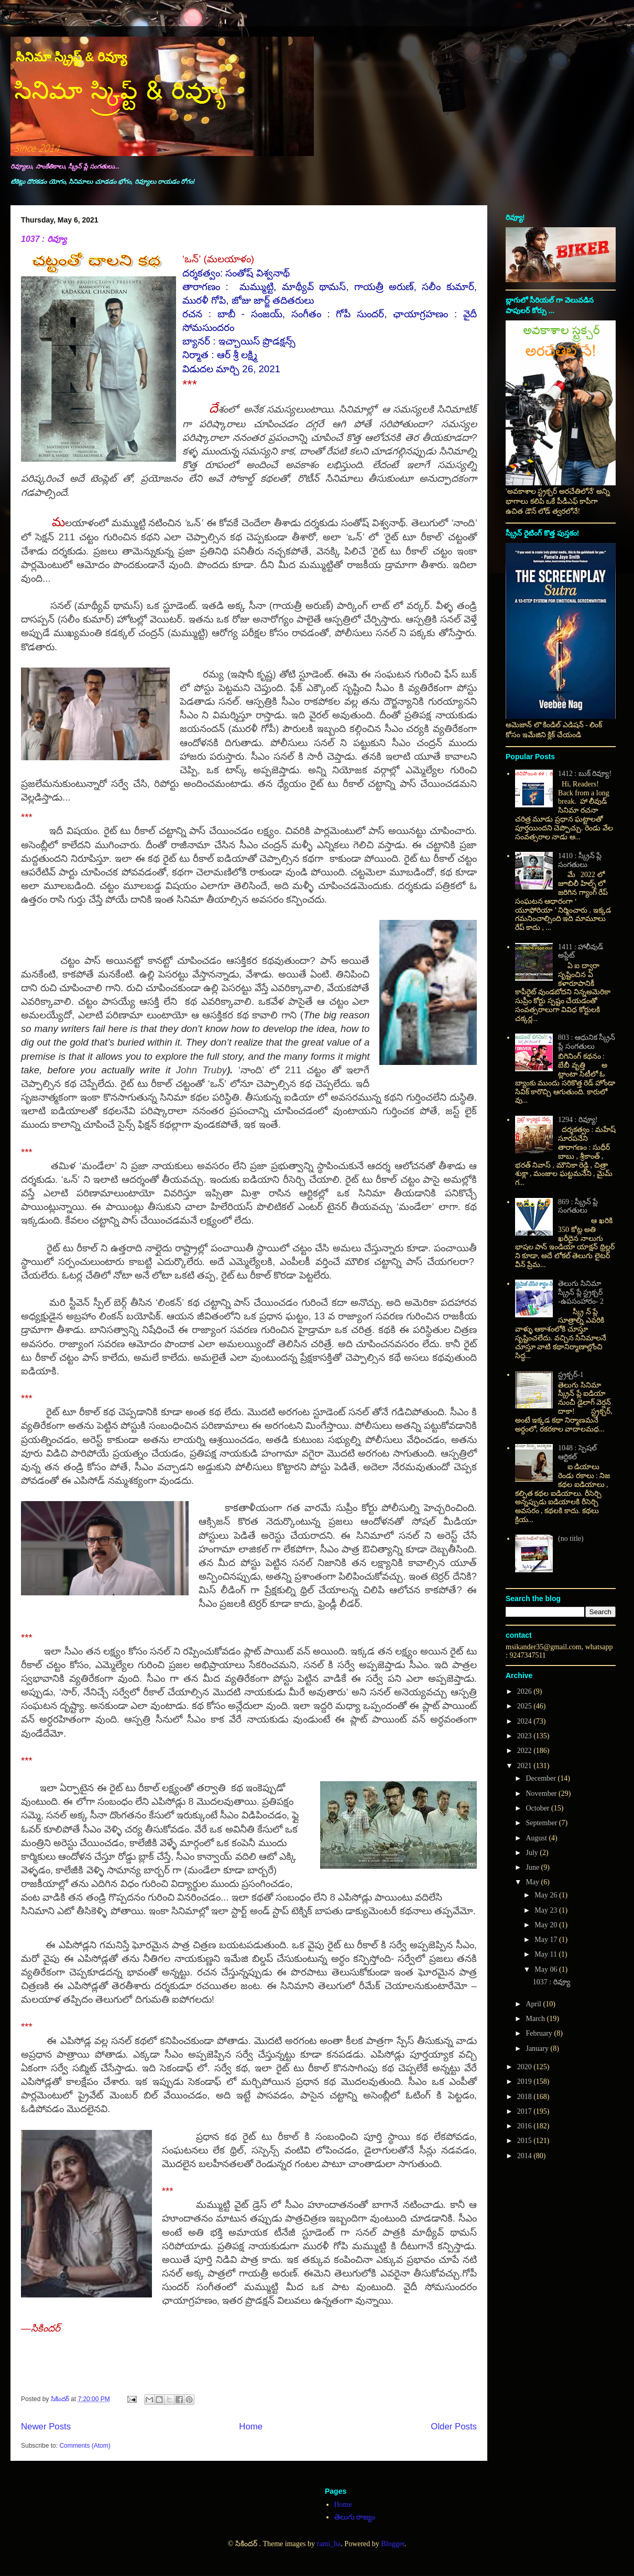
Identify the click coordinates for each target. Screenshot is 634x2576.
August (537, 1838)
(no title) (571, 1538)
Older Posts (454, 2426)
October (538, 1808)
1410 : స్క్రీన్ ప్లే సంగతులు (580, 860)
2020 (525, 2067)
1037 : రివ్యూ (44, 239)
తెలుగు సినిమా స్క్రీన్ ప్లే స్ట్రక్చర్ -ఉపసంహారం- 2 (581, 1292)
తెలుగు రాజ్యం (355, 2517)
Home (251, 2426)
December (542, 1778)
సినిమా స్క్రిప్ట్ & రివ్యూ (71, 57)
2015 (525, 2141)
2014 (525, 2156)
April (534, 2004)
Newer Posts (46, 2426)
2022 (525, 1751)
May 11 (546, 1954)
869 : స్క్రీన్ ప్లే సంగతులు (578, 1206)
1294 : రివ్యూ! (578, 1120)
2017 (525, 2111)
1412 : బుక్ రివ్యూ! (584, 774)
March (536, 2019)
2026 (525, 1691)
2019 (525, 2081)
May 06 (546, 1969)
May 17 (546, 1940)
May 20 (546, 1925)
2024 (525, 1721)
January (538, 2048)
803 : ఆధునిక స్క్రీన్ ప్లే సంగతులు (586, 1042)
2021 (525, 1766)
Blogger (392, 2544)
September (542, 1823)
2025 (525, 1706)
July (533, 1853)
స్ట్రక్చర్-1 (571, 1375)
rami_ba (328, 2544)
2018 (525, 2097)
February (540, 2033)
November (542, 1793)
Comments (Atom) (84, 2445)
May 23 (546, 1910)
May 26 (546, 1895)
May (533, 1882)
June (533, 1867)
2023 (525, 1736)
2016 (525, 2126)
